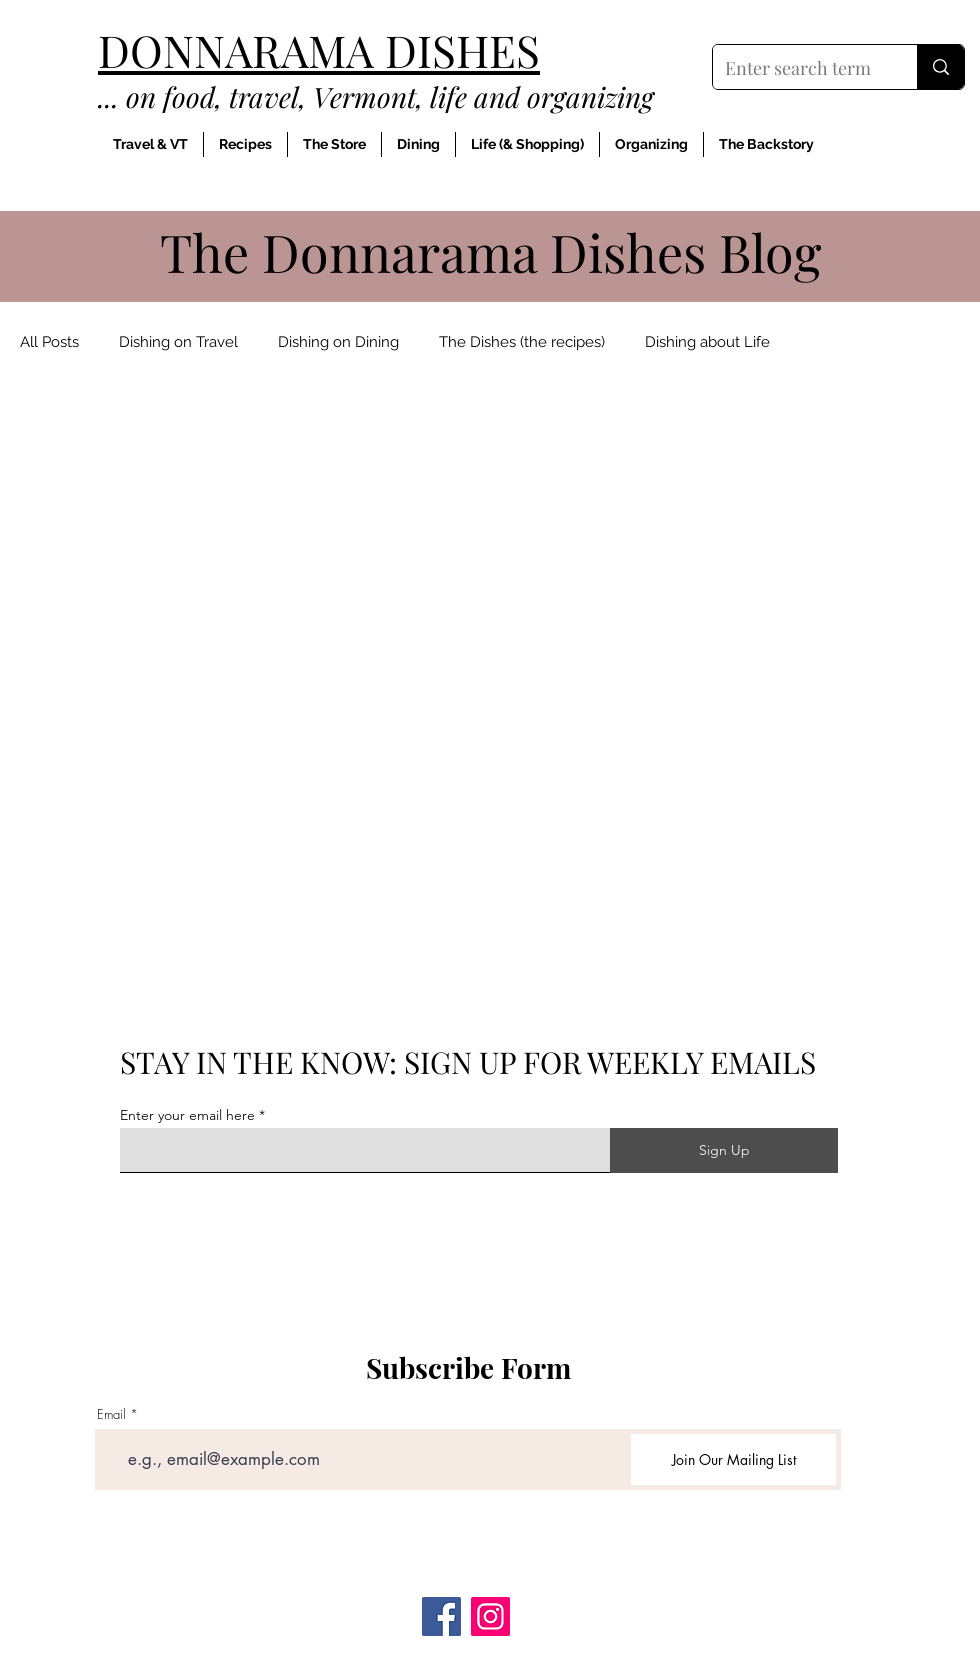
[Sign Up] (724, 1150)
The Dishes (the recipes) (522, 342)
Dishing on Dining (338, 342)
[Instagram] (490, 1616)
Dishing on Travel (178, 342)
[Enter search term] (800, 69)
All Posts (49, 342)
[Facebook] (441, 1616)
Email (111, 1414)
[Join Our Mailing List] (733, 1459)
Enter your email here (187, 1115)
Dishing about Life (707, 342)
